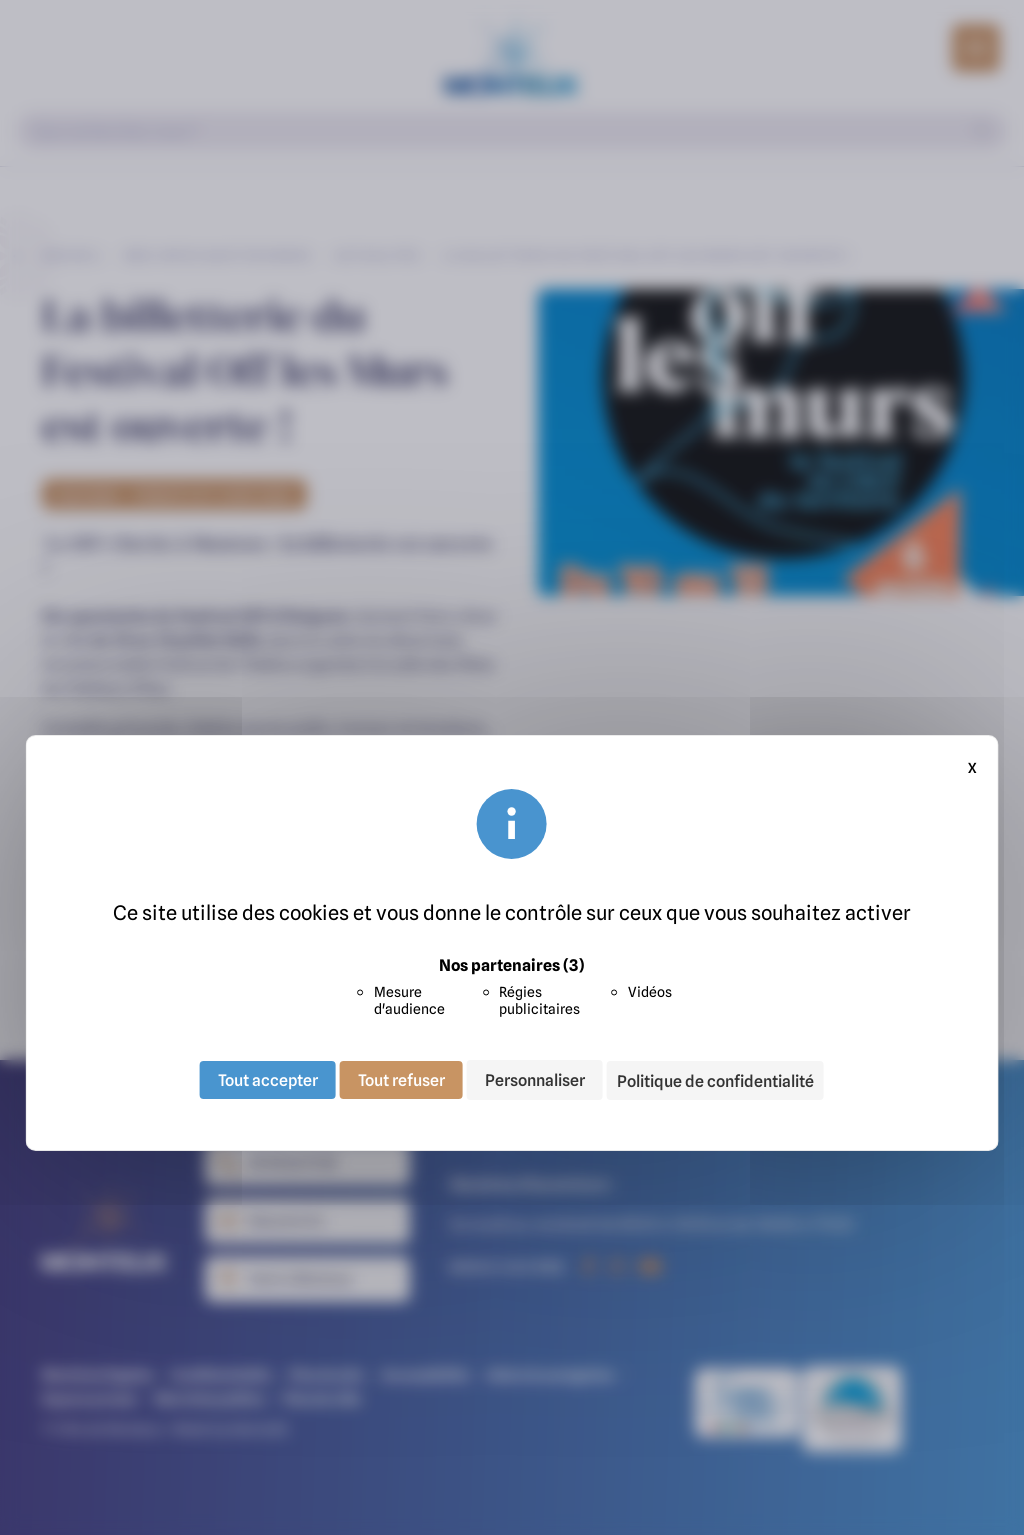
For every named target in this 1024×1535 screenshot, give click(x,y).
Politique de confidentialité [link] (715, 1081)
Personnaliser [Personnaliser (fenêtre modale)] (535, 1080)
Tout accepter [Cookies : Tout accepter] (268, 1080)
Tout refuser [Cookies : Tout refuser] (401, 1080)
